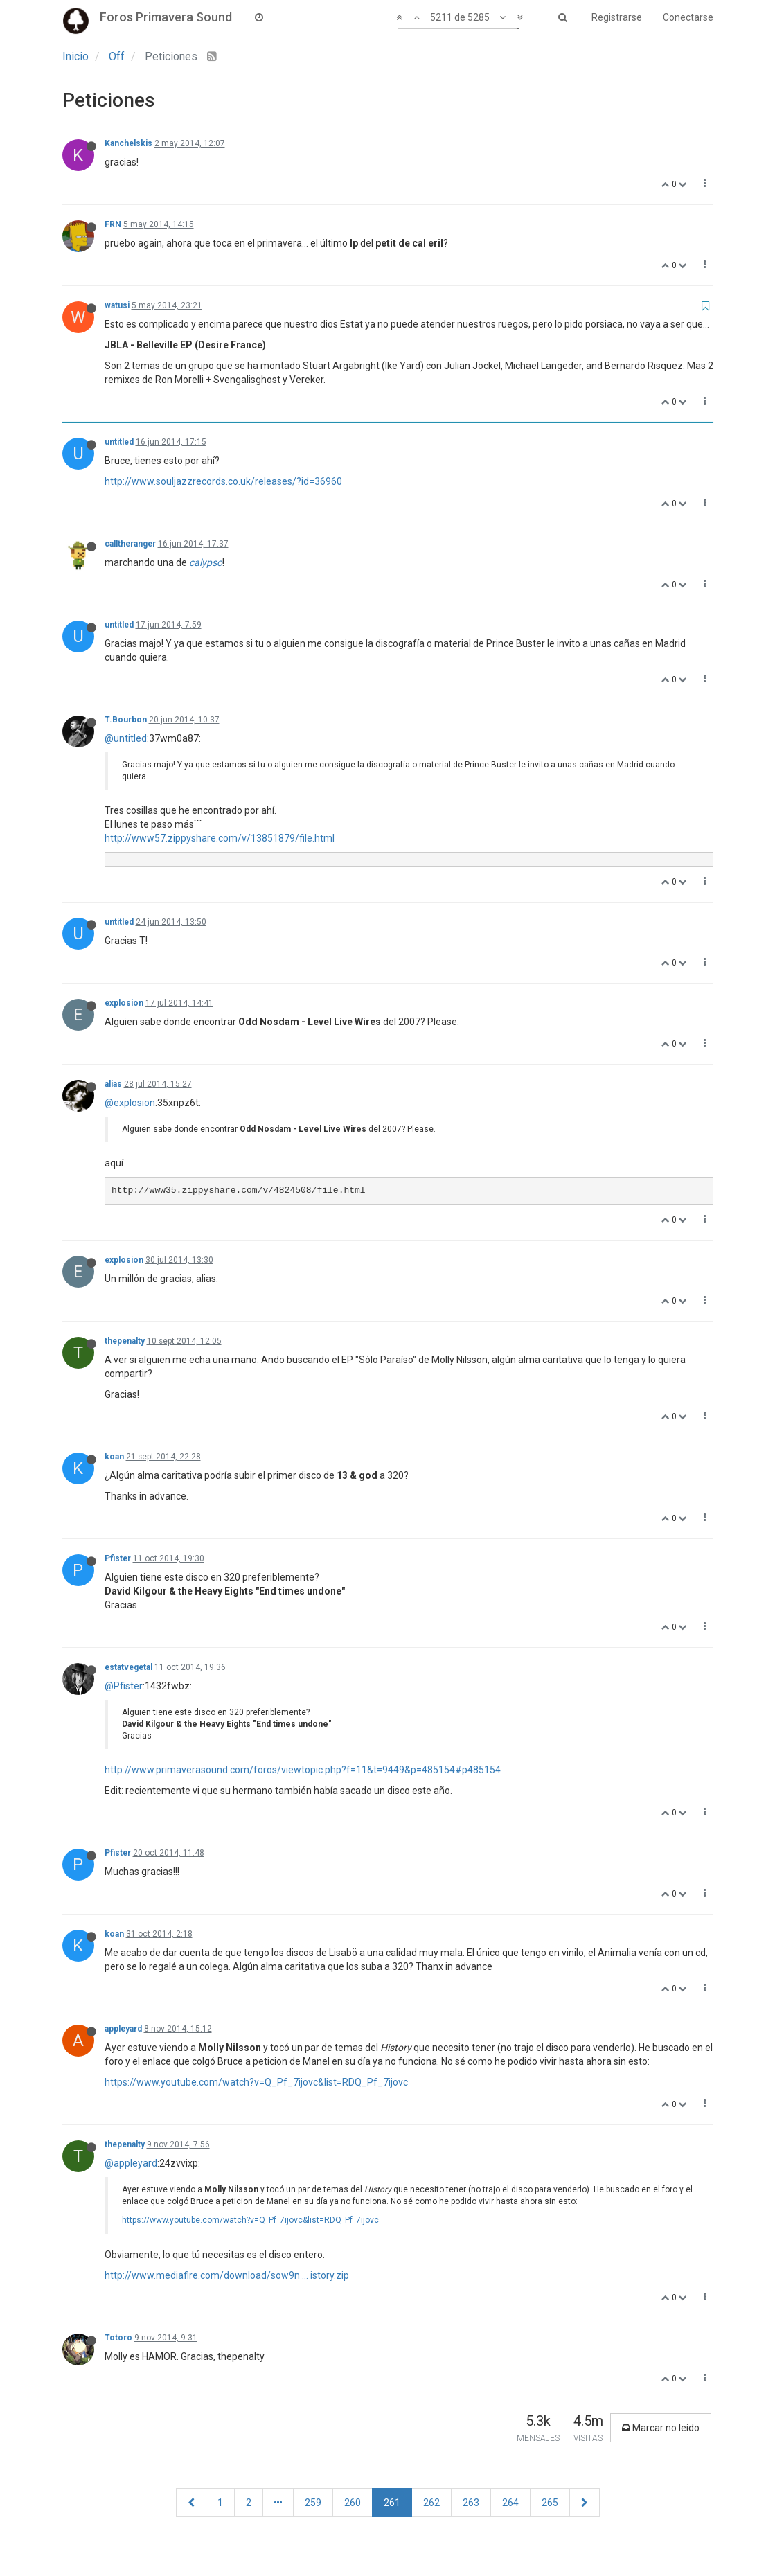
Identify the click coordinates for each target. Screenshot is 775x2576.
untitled (119, 442)
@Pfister (124, 1685)
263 (471, 2502)
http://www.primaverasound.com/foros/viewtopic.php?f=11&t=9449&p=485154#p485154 (303, 1769)
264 (510, 2502)
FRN (113, 224)
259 (313, 2502)
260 (352, 2502)
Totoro (118, 2338)
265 (550, 2502)
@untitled (126, 738)
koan (114, 1457)
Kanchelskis (128, 143)
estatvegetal (128, 1667)
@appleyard (131, 2163)
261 (392, 2502)
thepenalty (125, 1341)
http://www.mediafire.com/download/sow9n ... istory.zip (227, 2275)
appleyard (123, 2029)
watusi (117, 305)
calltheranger (130, 544)
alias (113, 1084)
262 (431, 2502)
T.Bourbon (126, 720)
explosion (124, 1003)
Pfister (118, 1558)
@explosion (130, 1102)
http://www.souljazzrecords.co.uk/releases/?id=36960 (223, 481)
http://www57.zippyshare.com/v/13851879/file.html (220, 838)
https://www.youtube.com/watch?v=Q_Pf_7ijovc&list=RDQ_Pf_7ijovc (256, 2082)
